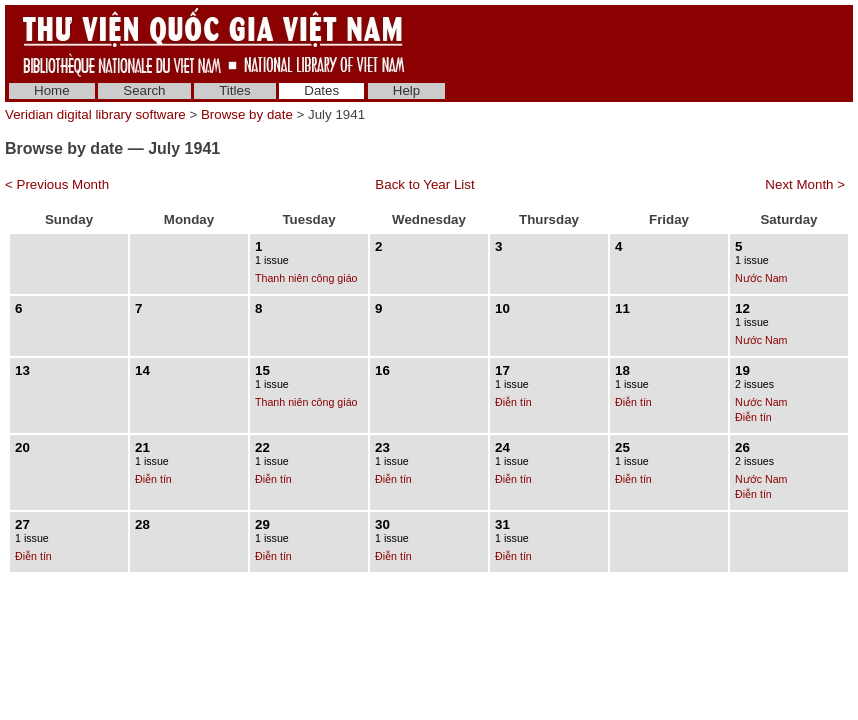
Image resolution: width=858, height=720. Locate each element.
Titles (234, 90)
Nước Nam (761, 278)
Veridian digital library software (95, 114)
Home (52, 90)
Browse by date (247, 114)
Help (406, 90)
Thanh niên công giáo (306, 278)
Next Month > (805, 184)
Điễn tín (513, 402)
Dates (321, 90)
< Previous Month (57, 184)
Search (144, 90)
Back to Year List (424, 184)
